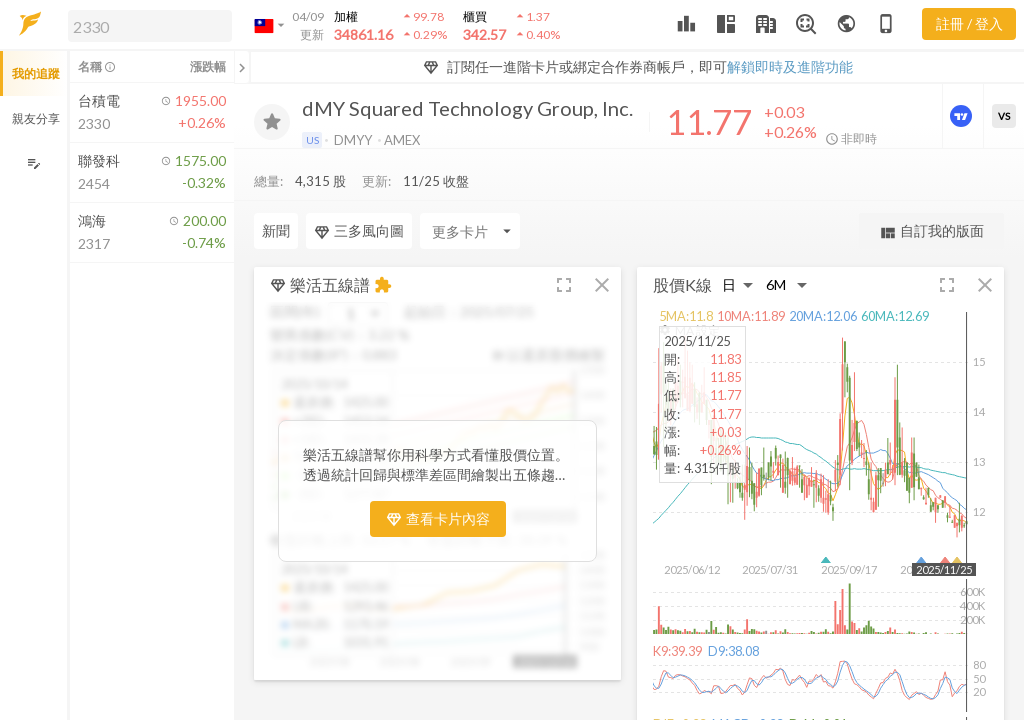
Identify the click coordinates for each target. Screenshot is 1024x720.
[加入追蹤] (272, 122)
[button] (146, 25)
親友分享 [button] (36, 118)
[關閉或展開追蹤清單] (242, 67)
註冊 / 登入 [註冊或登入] (969, 23)
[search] (150, 26)
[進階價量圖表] (963, 116)
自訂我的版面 (931, 231)
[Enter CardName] (304, 231)
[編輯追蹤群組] (33, 163)
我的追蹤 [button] (36, 73)
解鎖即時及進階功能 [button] (790, 66)
